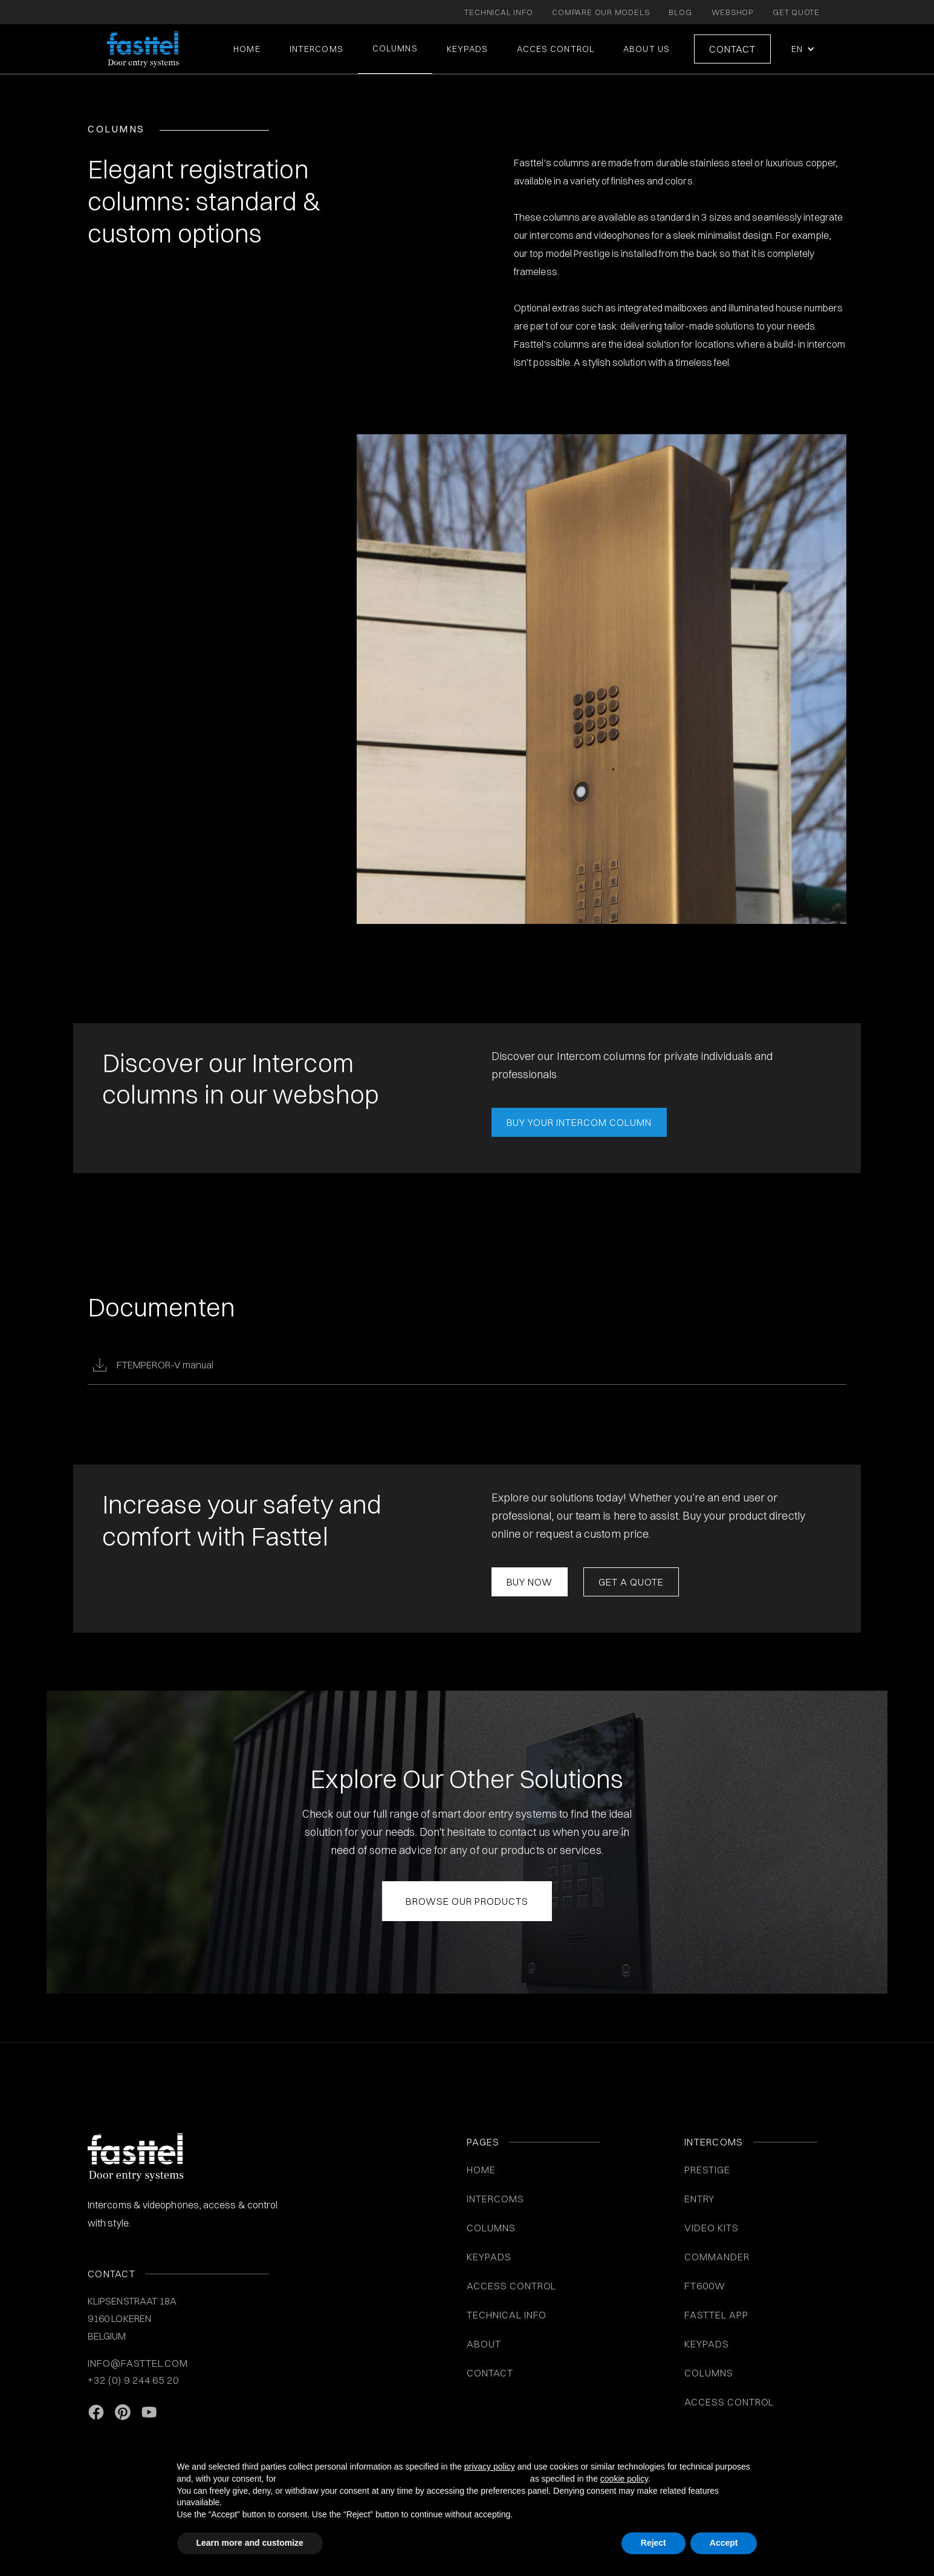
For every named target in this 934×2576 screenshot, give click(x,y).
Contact (732, 49)
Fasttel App (716, 2315)
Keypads (706, 2344)
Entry (699, 2199)
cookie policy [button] (624, 2478)
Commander (717, 2257)
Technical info (506, 2315)
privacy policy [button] (489, 2466)
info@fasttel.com (138, 2363)
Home (246, 49)
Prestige (707, 2170)
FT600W (704, 2286)
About (484, 2344)
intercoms (316, 49)
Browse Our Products (467, 1901)
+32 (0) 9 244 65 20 (133, 2380)
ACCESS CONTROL (511, 2286)
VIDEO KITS (711, 2228)
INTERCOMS (495, 2199)
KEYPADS (467, 49)
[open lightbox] (601, 679)
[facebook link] (96, 2413)
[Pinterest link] (122, 2413)
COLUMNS (395, 48)
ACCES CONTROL (555, 49)
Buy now (530, 1582)
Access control (729, 2402)
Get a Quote (631, 1582)
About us (646, 49)
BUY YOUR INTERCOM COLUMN (579, 1122)
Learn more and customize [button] (249, 2543)
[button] (802, 49)
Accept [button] (724, 2543)
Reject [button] (653, 2543)
